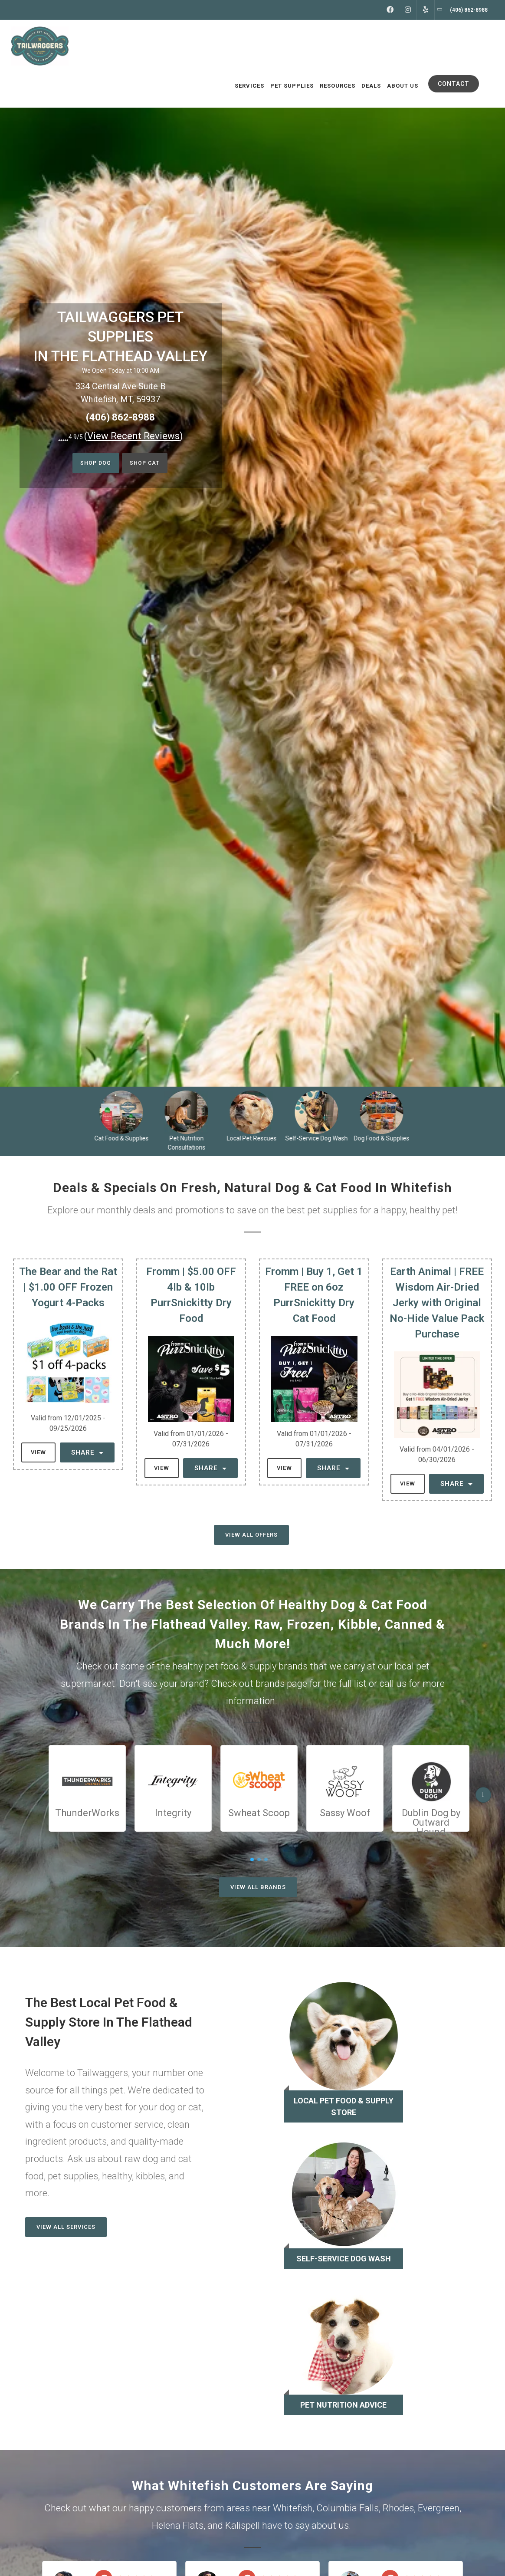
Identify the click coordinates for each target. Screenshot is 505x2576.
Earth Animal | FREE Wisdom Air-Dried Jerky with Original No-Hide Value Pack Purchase (437, 1302)
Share (87, 1452)
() (133, 435)
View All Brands (258, 1887)
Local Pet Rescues (255, 1138)
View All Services (65, 2227)
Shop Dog (91, 463)
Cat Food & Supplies (125, 1138)
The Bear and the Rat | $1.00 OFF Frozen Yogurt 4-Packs (68, 1287)
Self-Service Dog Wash (320, 1138)
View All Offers (251, 1534)
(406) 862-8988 (120, 417)
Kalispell (242, 2525)
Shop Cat (148, 463)
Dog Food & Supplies (385, 1138)
